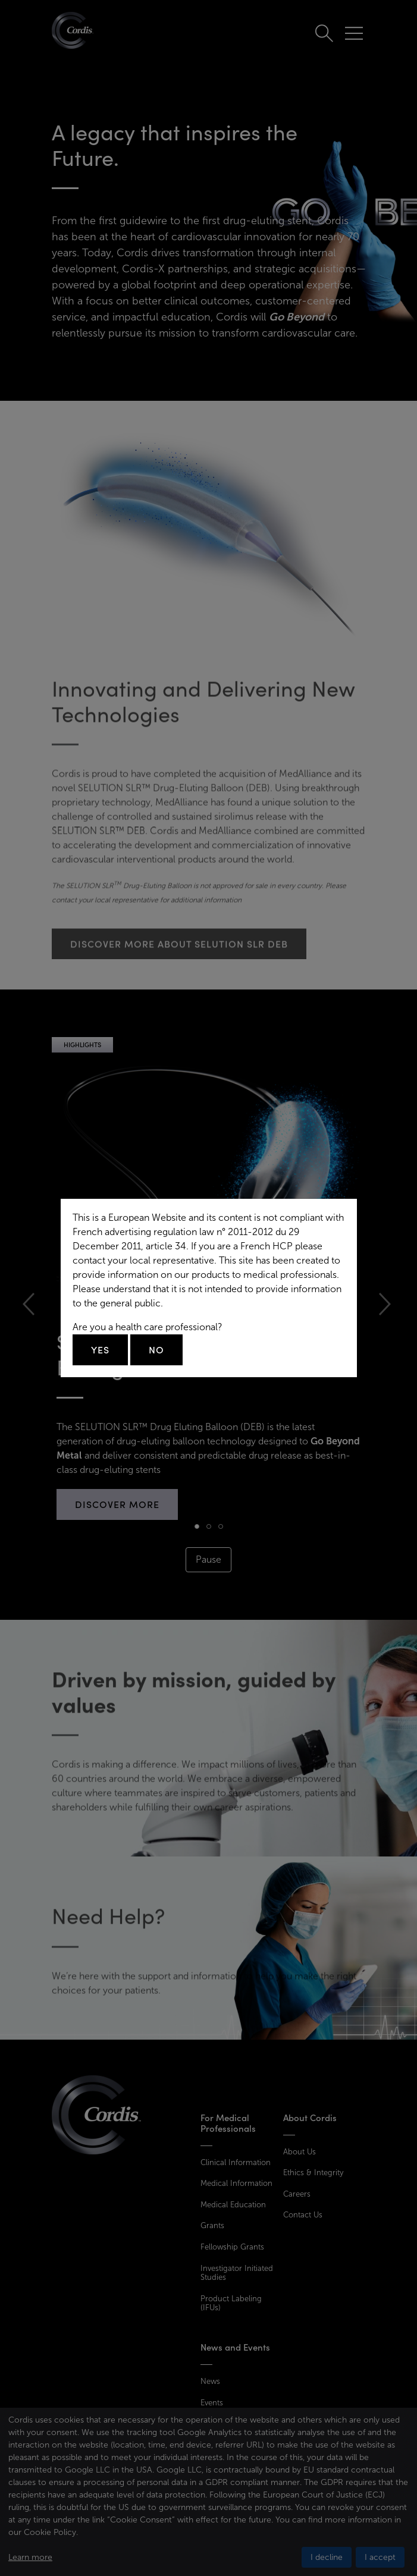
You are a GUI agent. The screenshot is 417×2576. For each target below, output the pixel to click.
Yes (100, 1350)
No (156, 1350)
